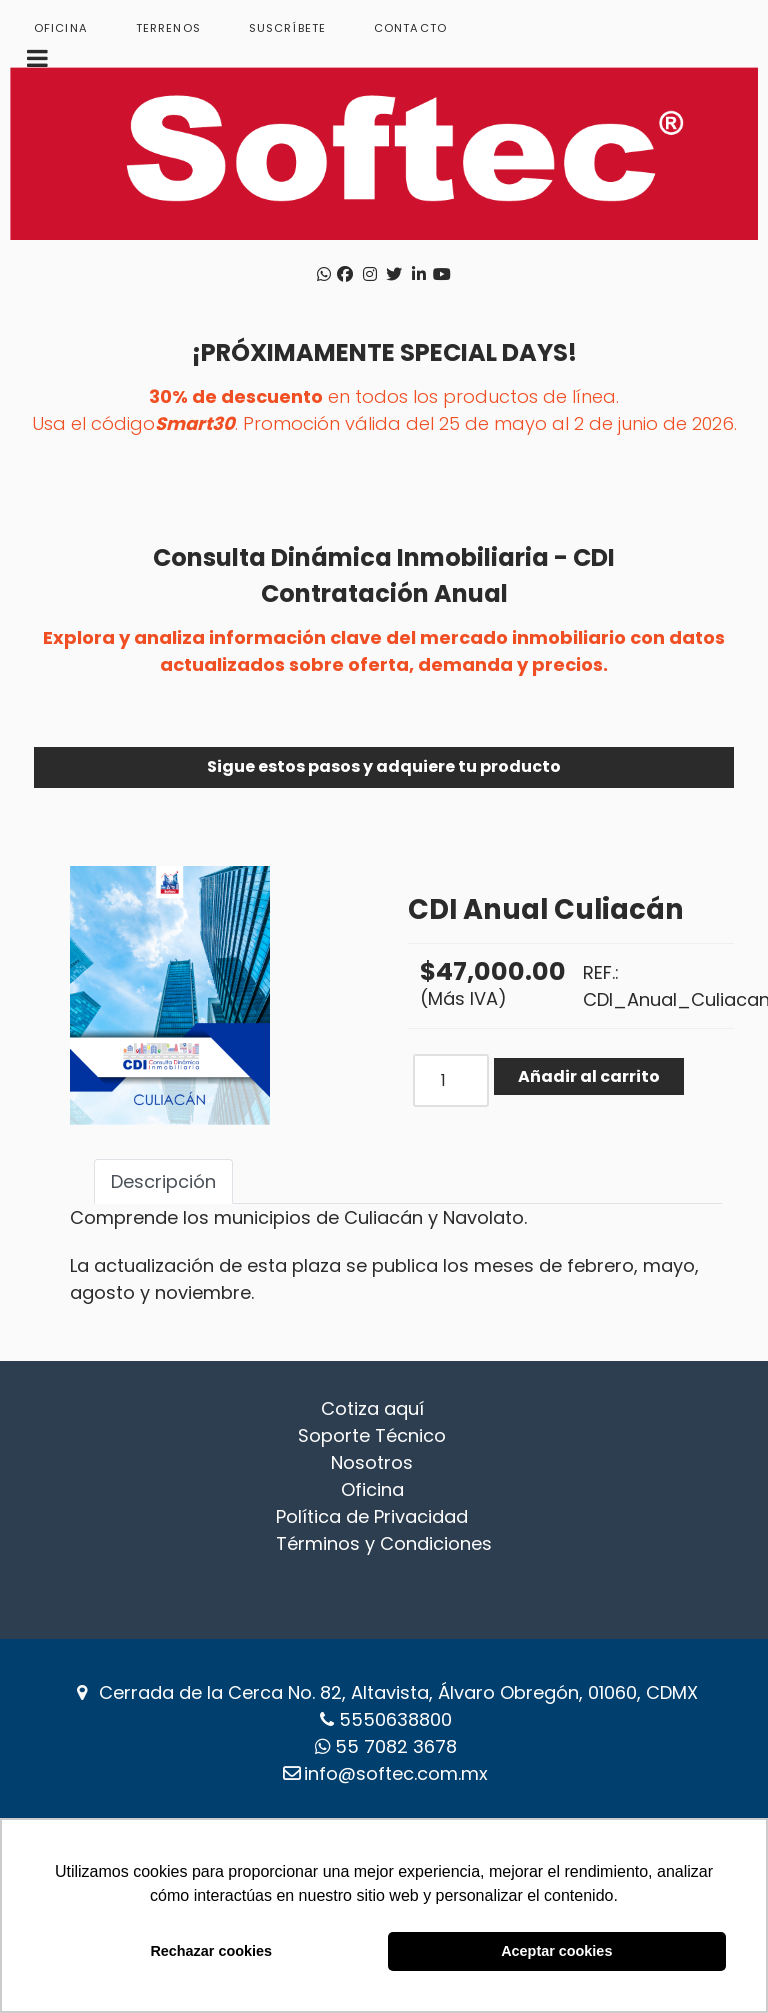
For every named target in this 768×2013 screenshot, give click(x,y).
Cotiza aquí (372, 1408)
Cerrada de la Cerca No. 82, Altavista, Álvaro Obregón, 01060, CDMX (398, 1692)
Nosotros (372, 1462)
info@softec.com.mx (396, 1773)
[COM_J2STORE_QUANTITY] (451, 1080)
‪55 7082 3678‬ (396, 1746)
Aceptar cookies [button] (556, 1951)
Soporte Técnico (372, 1435)
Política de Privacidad (372, 1516)
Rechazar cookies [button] (211, 1951)
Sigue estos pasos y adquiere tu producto (384, 766)
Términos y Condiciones (384, 1543)
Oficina (372, 1489)
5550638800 (395, 1719)
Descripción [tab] (163, 1181)
